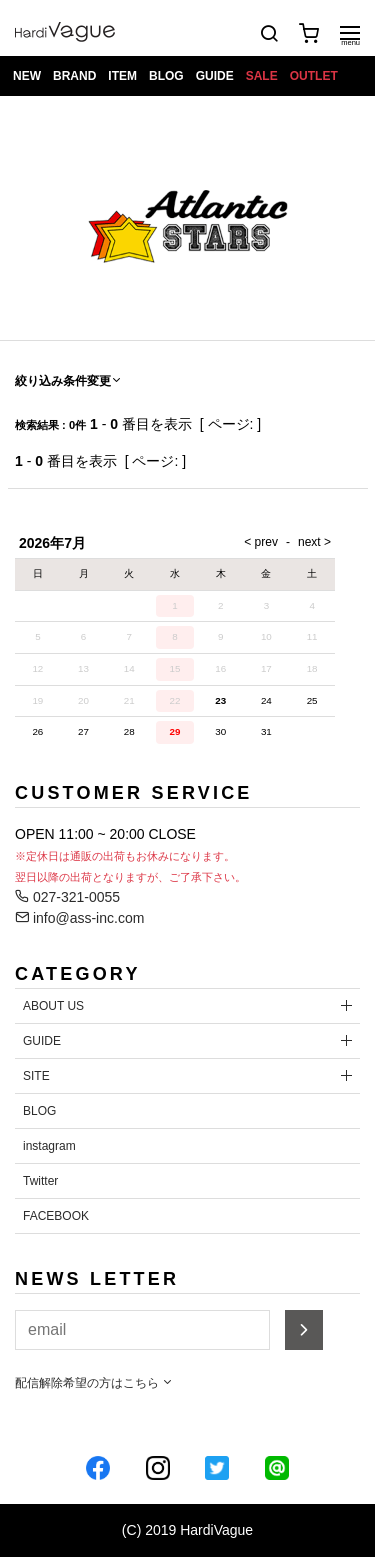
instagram (49, 1146)
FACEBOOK (56, 1216)
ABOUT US (53, 1006)
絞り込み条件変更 (69, 381)
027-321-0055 (67, 897)
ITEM (122, 76)
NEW (27, 76)
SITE (36, 1076)
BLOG (166, 76)
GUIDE (215, 76)
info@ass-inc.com (79, 918)
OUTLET (314, 76)
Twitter (40, 1181)
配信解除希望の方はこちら (94, 1383)
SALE (262, 76)
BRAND (74, 76)
